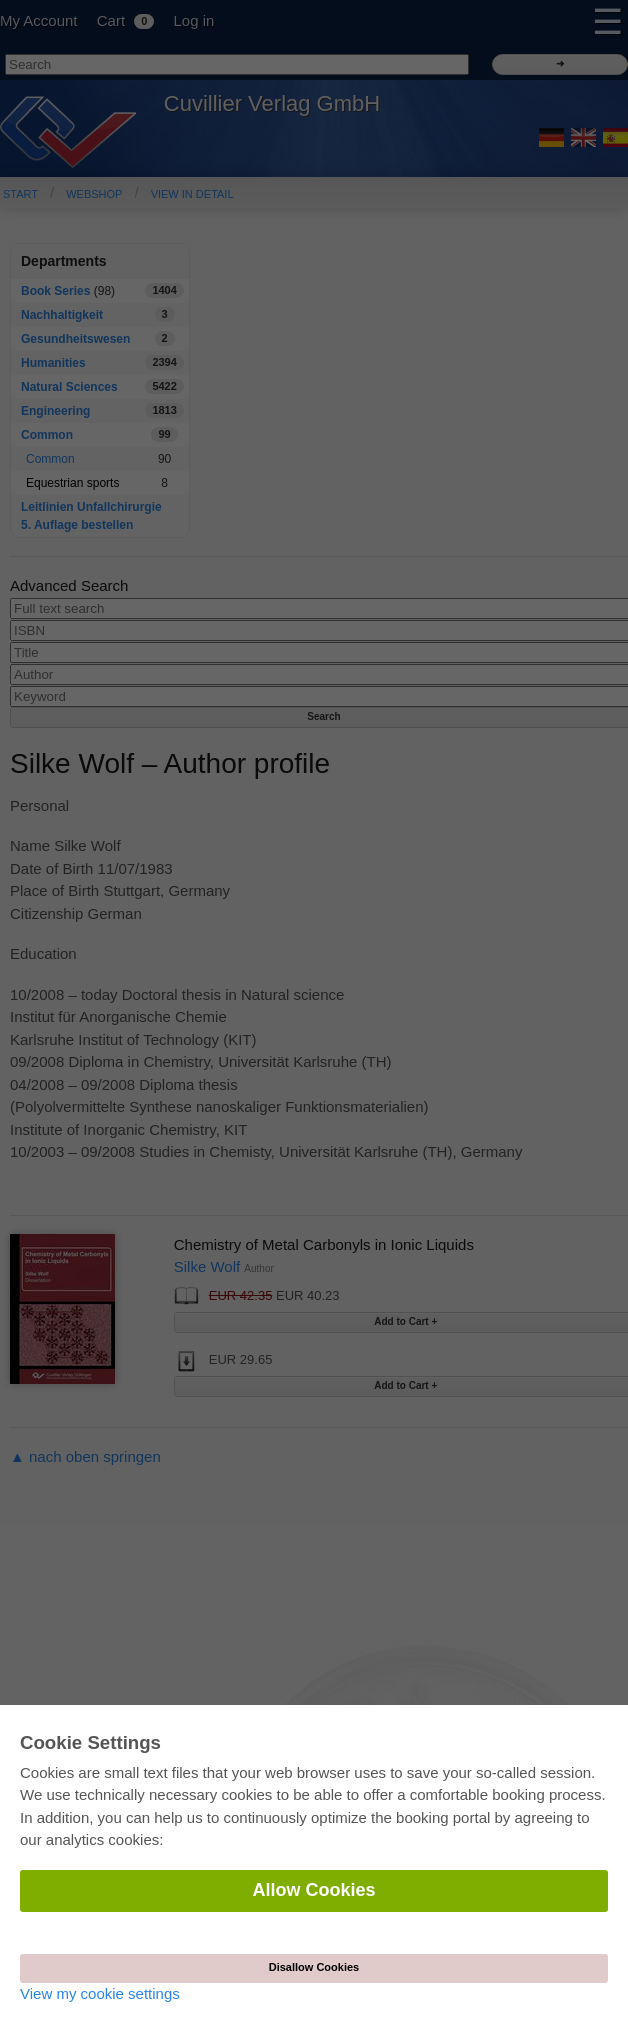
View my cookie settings (100, 1993)
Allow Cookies (313, 1890)
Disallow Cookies (314, 1967)
